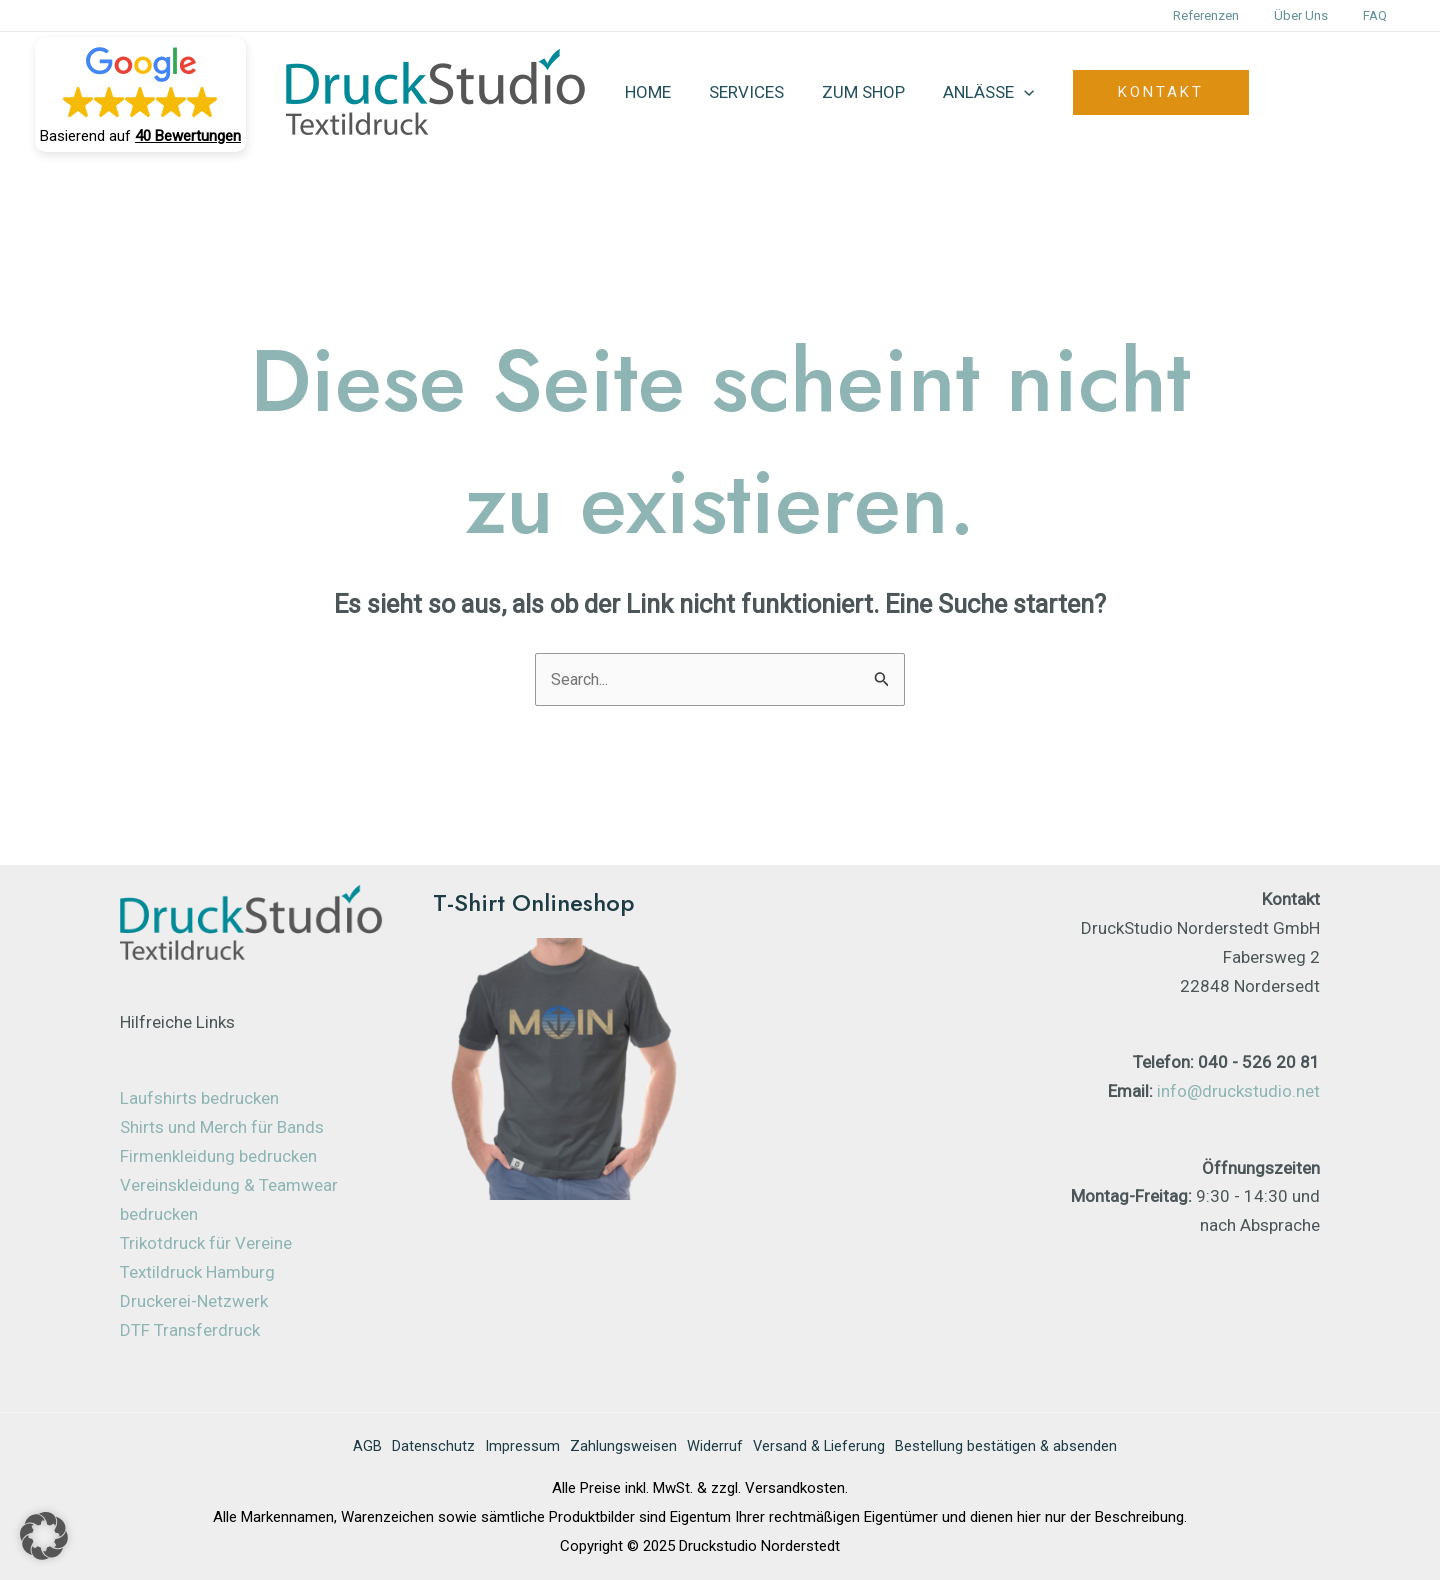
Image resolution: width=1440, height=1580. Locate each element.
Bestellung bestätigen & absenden (1020, 1448)
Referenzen (1229, 15)
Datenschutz (419, 1448)
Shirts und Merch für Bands (222, 1129)
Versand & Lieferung (826, 1448)
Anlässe (974, 92)
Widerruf (716, 1448)
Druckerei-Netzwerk (194, 1302)
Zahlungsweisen (619, 1448)
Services (740, 92)
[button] (140, 94)
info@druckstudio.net (1238, 1092)
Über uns (1315, 15)
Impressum (513, 1448)
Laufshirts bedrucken (199, 1100)
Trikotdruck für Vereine (206, 1244)
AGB (348, 1448)
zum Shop (853, 92)
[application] (1010, 92)
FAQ (1380, 15)
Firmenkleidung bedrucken (218, 1158)
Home (646, 92)
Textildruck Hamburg (197, 1273)
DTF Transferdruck (190, 1331)
